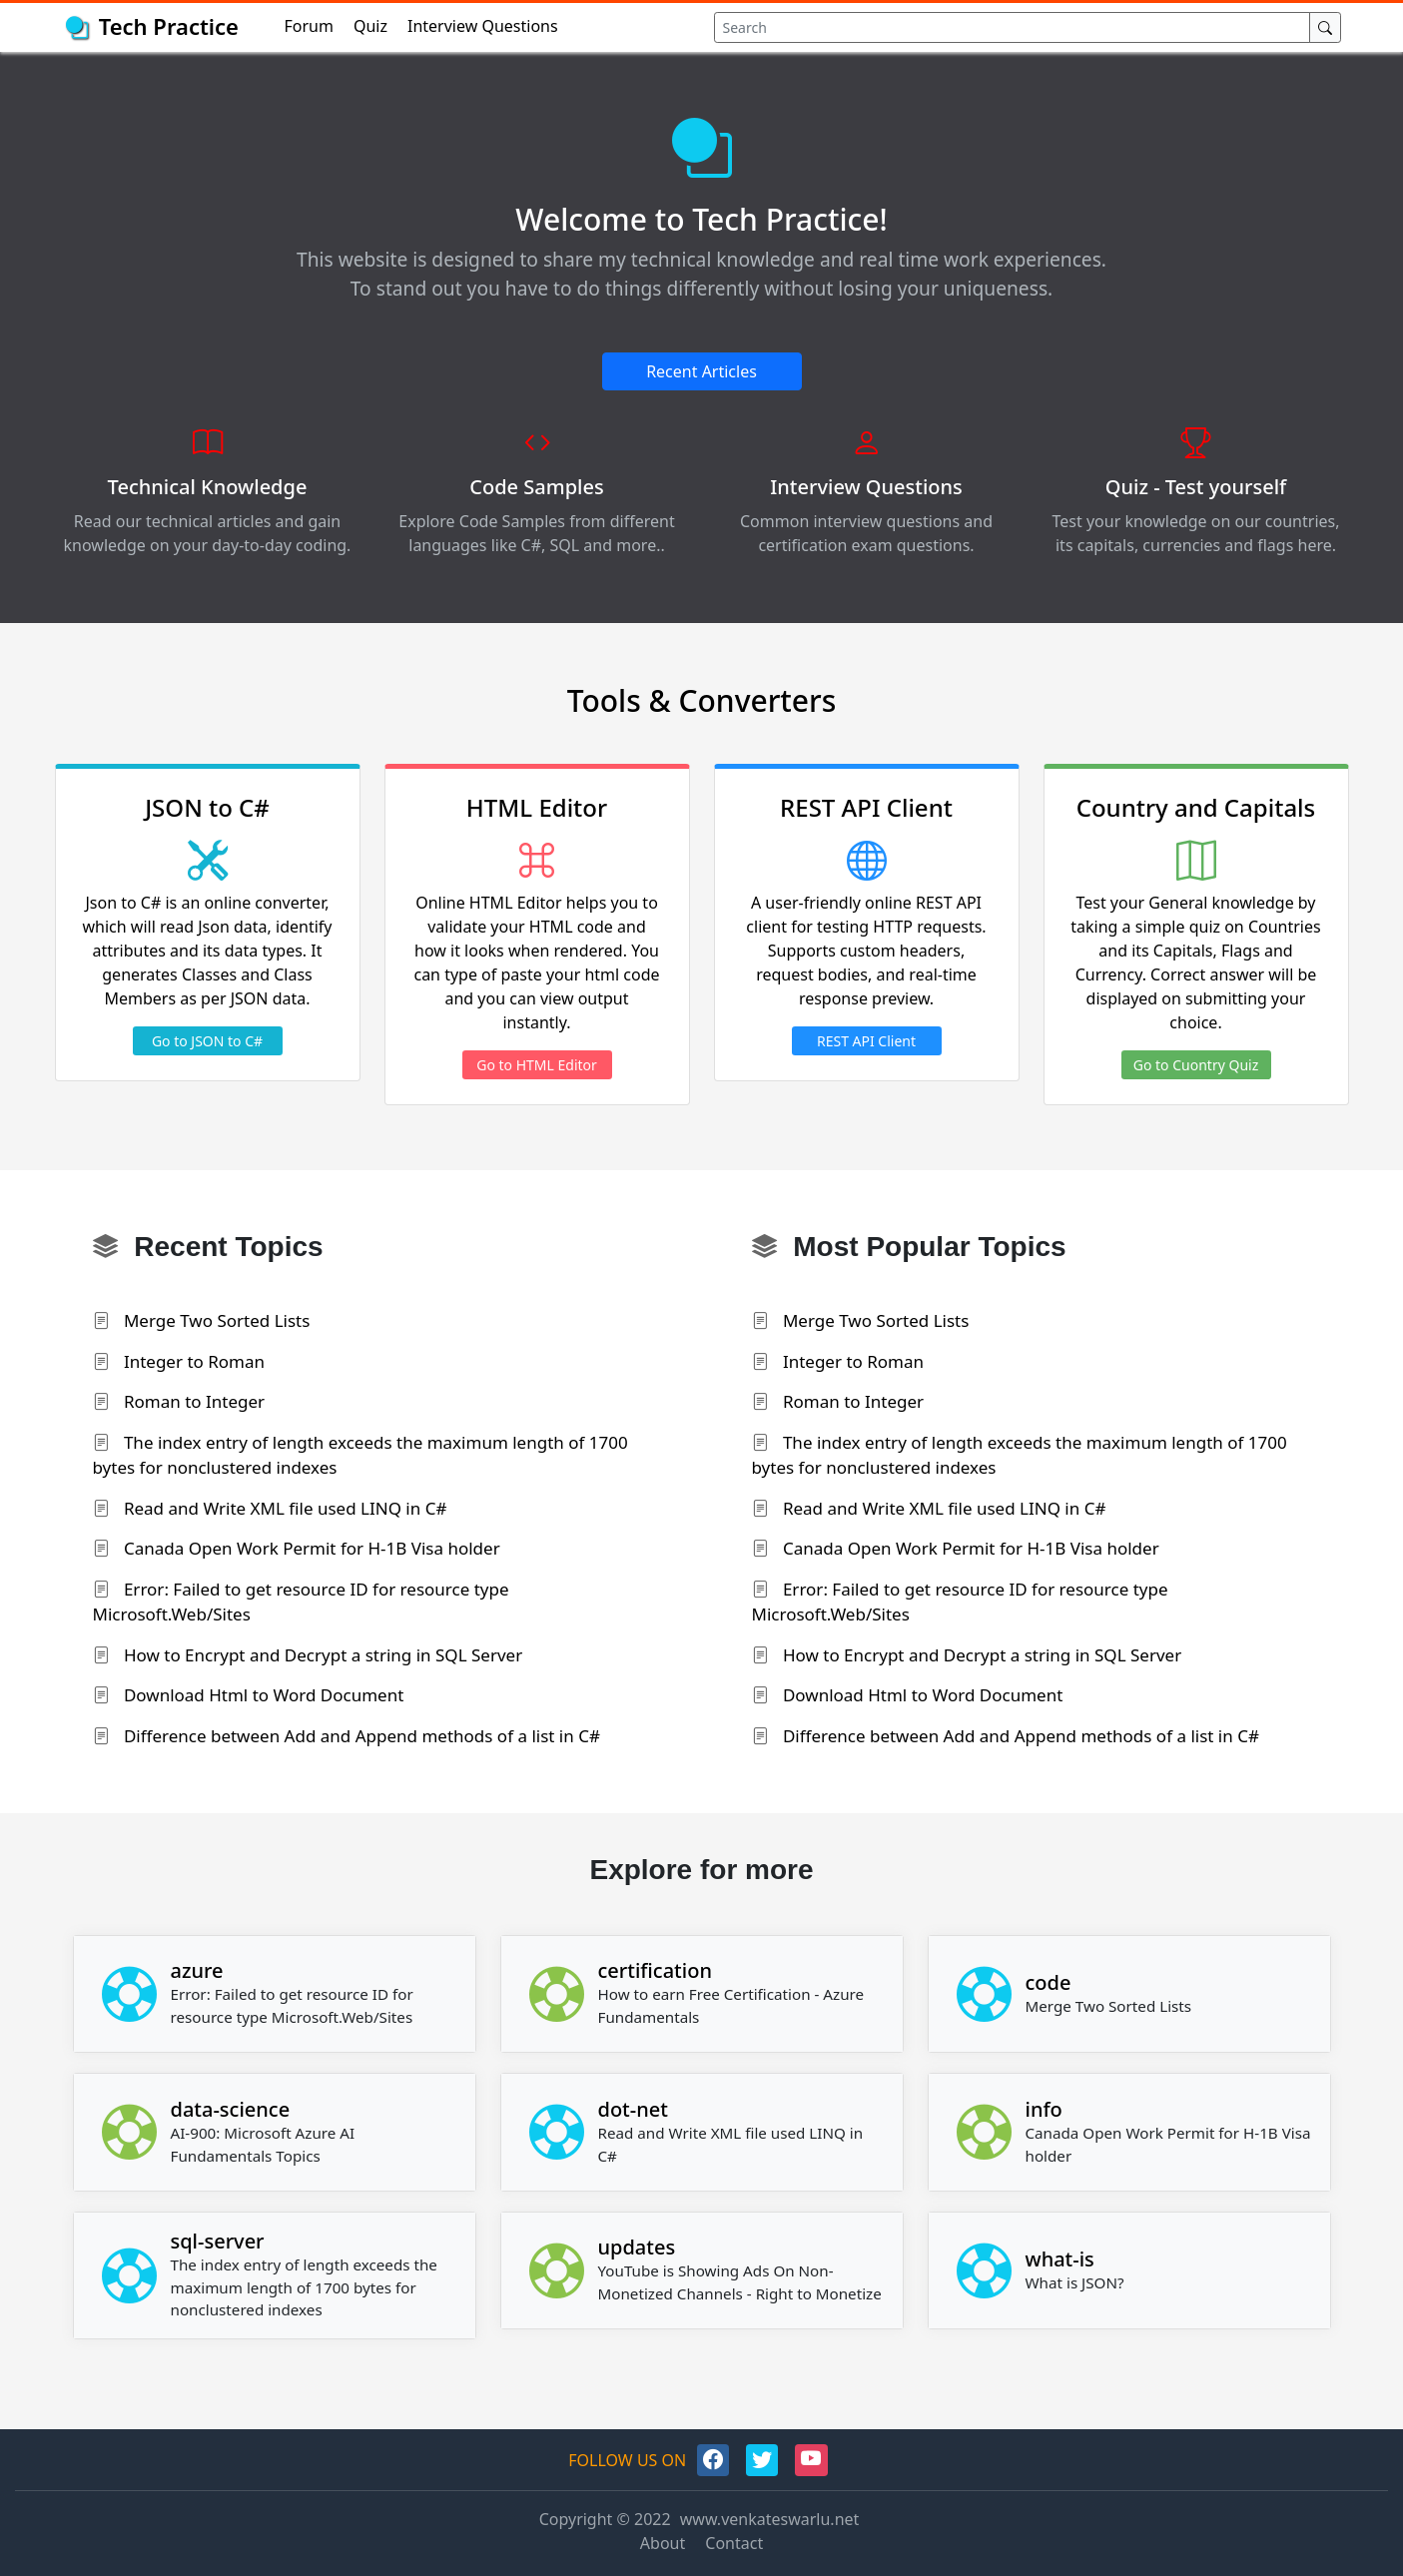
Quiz (370, 26)
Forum (309, 26)
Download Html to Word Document (248, 1694)
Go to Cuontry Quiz (1195, 1064)
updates (637, 2247)
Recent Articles (701, 371)
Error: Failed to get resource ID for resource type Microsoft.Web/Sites (301, 1602)
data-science (231, 2109)
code (1048, 1982)
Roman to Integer (179, 1401)
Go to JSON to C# (207, 1040)
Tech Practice (169, 26)
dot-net (633, 2109)
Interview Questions (482, 26)
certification (655, 1970)
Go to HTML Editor (536, 1064)
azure (197, 1970)
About (662, 2543)
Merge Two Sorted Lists (202, 1320)
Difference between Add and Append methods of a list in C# (346, 1735)
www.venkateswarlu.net (770, 2519)
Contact (734, 2543)
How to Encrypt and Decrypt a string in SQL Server (308, 1654)
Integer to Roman (179, 1361)
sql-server (218, 2241)
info (1044, 2109)
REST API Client (866, 1040)
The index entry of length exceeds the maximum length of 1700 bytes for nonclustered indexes (360, 1455)
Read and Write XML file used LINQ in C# (270, 1508)
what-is (1060, 2259)
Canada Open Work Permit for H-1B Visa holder (296, 1548)
